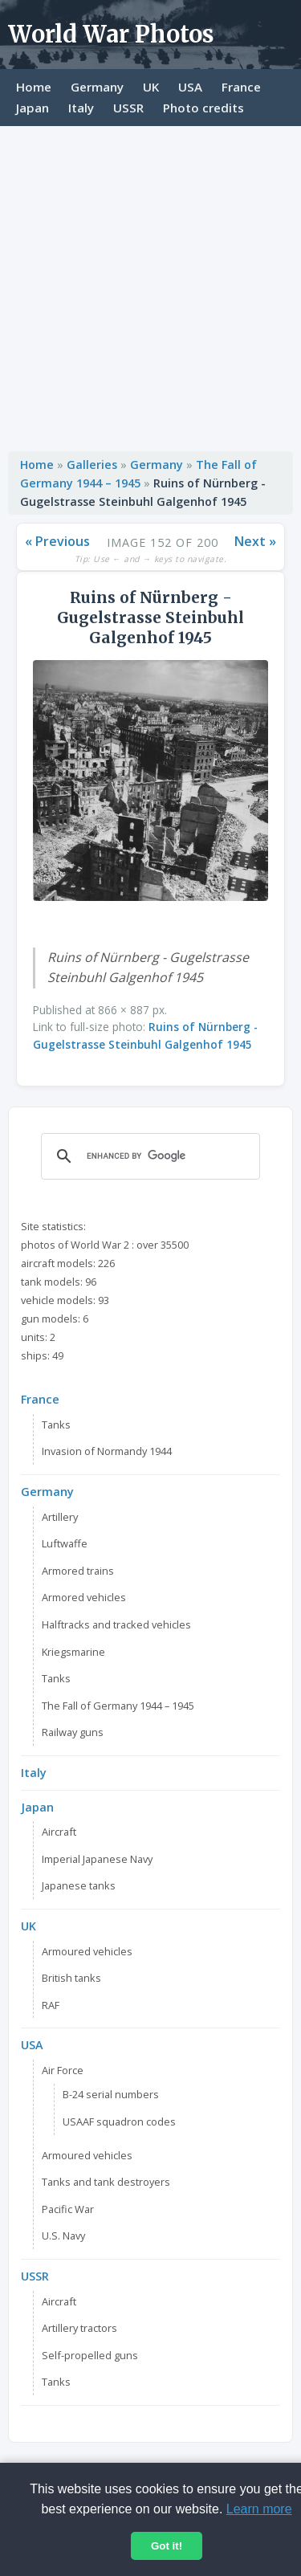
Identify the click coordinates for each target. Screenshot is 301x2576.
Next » (255, 541)
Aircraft (59, 1831)
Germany (97, 87)
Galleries (92, 464)
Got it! (166, 2546)
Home (33, 87)
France (241, 87)
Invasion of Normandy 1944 (107, 1451)
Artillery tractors (79, 2328)
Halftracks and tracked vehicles (116, 1624)
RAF (50, 2005)
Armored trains (78, 1570)
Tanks (56, 1424)
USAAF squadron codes (119, 2121)
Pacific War (68, 2209)
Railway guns (73, 1732)
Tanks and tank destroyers (106, 2182)
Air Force (62, 2070)
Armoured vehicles (87, 1951)
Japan (32, 108)
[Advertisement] (150, 284)
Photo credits (203, 108)
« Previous (57, 541)
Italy (81, 108)
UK (151, 87)
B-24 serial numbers (111, 2094)
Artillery (60, 1517)
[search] (148, 1156)
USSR (128, 108)
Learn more (259, 2509)
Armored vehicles (84, 1597)
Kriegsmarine (73, 1652)
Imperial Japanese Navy (97, 1859)
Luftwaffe (64, 1543)
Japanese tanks (79, 1885)
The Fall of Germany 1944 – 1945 (118, 1705)
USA (190, 87)
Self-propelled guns (90, 2355)
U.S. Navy (63, 2235)
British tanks (71, 1978)
